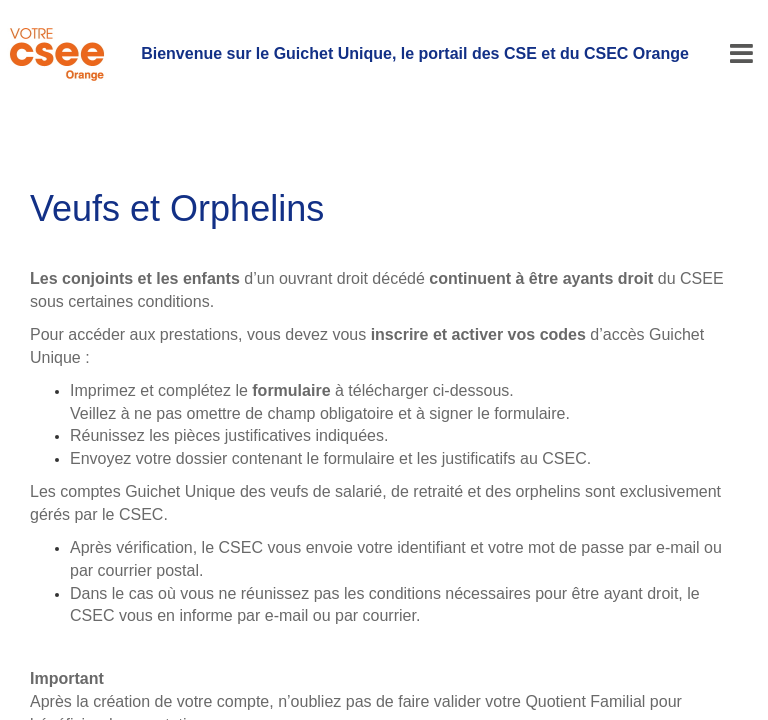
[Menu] (741, 54)
